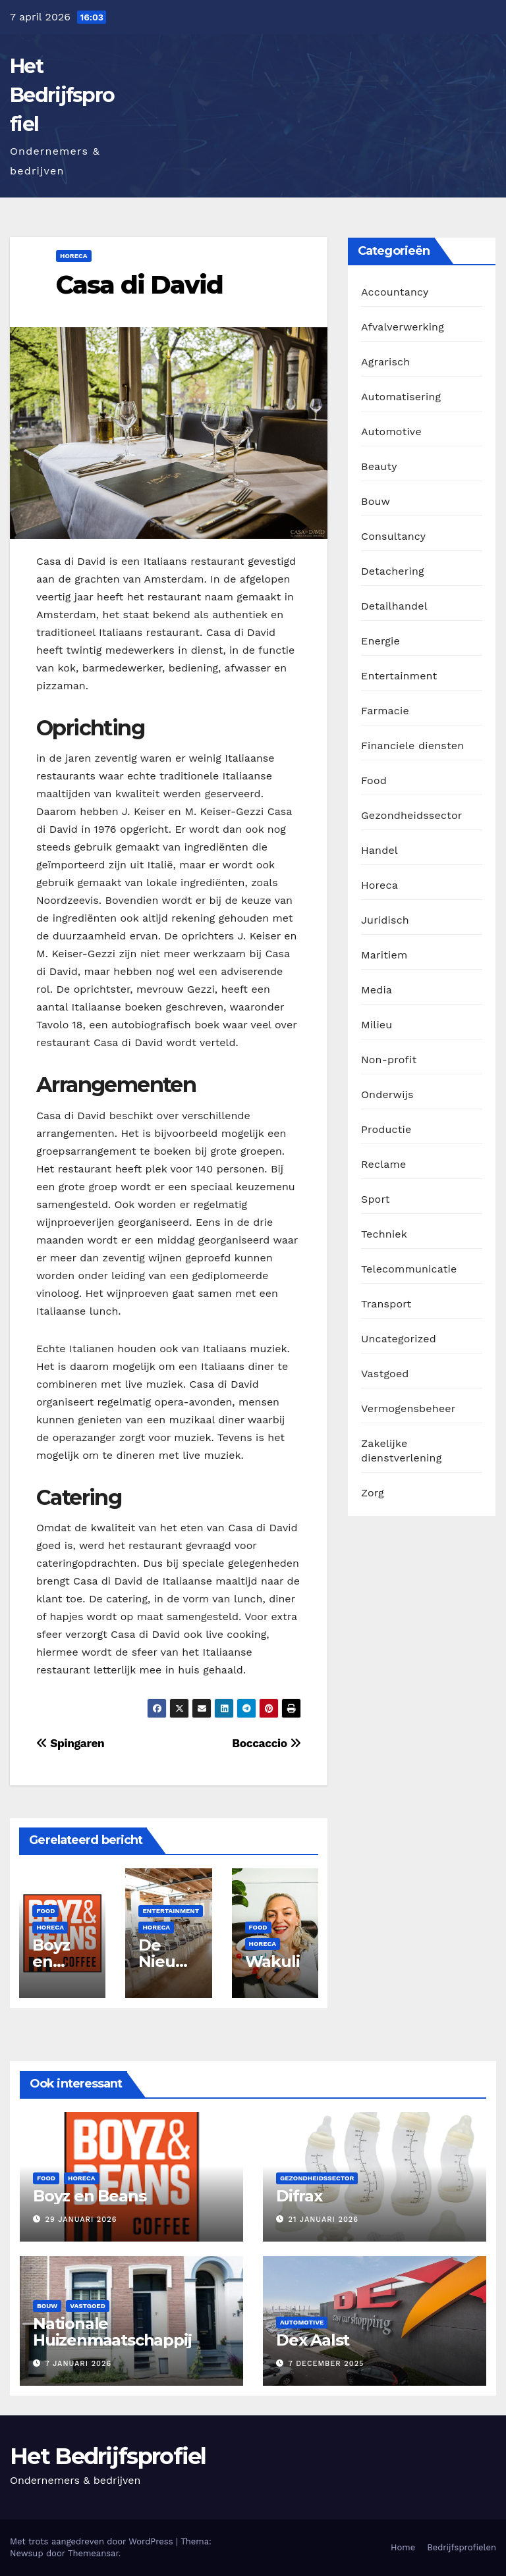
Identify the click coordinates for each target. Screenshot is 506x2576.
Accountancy (394, 292)
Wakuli (272, 1961)
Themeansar (93, 2553)
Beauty (379, 466)
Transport (386, 1304)
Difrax (299, 2195)
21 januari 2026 (323, 2219)
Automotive (391, 431)
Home (403, 2547)
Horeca (74, 255)
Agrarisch (385, 361)
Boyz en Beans (56, 1961)
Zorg (372, 1492)
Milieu (376, 1024)
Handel (379, 850)
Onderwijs (387, 1094)
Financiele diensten (412, 745)
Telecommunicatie (409, 1269)
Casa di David (139, 284)
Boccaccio (266, 1743)
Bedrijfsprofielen (461, 2547)
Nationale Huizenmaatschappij (112, 2332)
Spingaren (70, 1743)
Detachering (392, 571)
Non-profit (388, 1059)
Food (45, 1910)
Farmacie (385, 710)
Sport (375, 1199)
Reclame (383, 1164)
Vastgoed (385, 1373)
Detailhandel (394, 606)
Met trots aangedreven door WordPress (93, 2541)
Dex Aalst (312, 2340)
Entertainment (170, 1910)
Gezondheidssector (411, 815)
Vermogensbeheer (408, 1408)
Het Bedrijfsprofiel (62, 95)
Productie (386, 1129)
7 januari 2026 (78, 2363)
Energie (380, 641)
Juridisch (385, 920)
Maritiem (384, 955)
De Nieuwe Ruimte (168, 1961)
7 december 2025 (326, 2363)
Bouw (375, 501)
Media (376, 990)
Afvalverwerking (402, 327)
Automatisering (401, 396)
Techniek (384, 1234)
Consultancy (393, 536)
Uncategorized (398, 1338)
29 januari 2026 (81, 2219)
